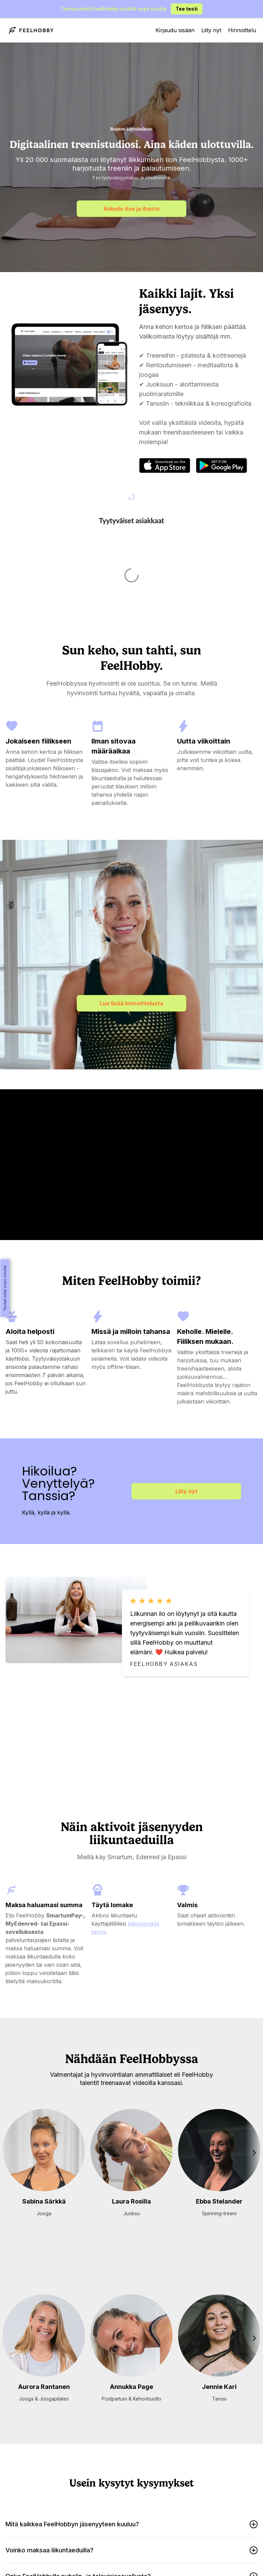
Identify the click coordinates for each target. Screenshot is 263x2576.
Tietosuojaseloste (112, 2557)
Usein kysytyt (152, 2545)
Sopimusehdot (154, 2557)
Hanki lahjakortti (114, 2545)
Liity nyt (211, 30)
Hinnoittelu (242, 30)
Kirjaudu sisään (175, 30)
